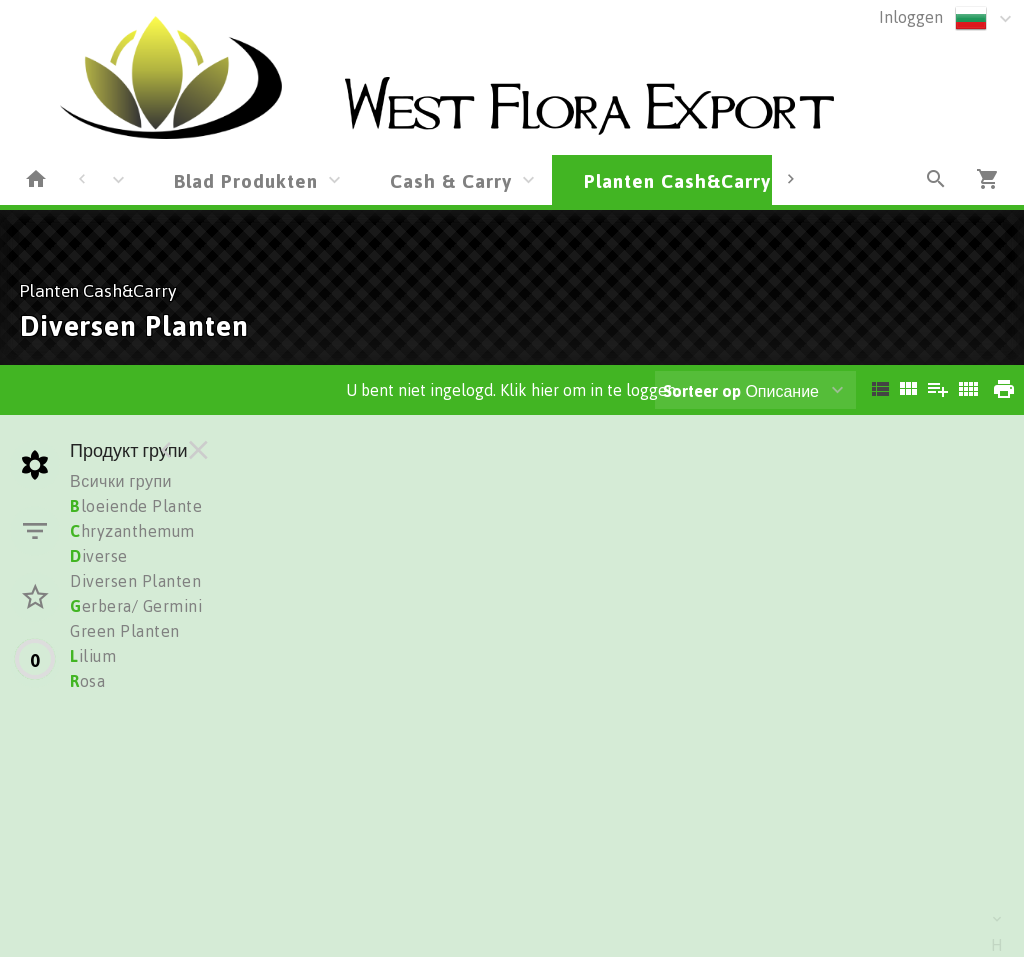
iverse (99, 556)
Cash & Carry (451, 180)
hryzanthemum (132, 531)
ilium (93, 656)
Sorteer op (702, 391)
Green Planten (125, 631)
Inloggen (911, 17)
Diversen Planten (135, 581)
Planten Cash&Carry (677, 180)
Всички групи (121, 481)
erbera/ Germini (136, 606)
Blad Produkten (246, 180)
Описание (741, 391)
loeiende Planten (141, 506)
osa (87, 681)
